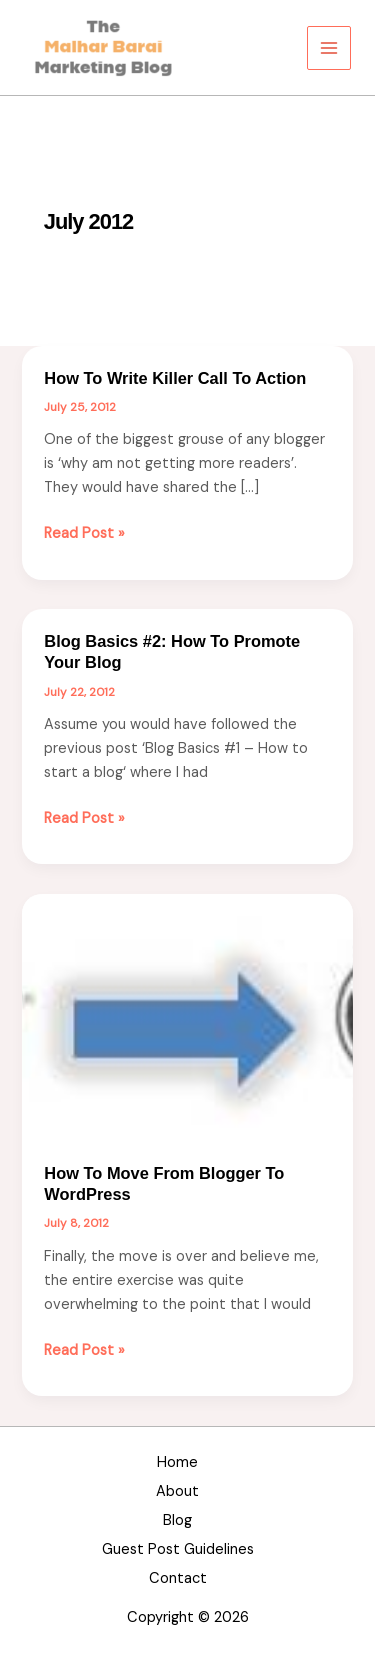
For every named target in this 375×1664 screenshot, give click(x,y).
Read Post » (84, 534)
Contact (178, 1578)
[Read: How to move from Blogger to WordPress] (187, 1016)
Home (177, 1462)
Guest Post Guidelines (178, 1549)
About (177, 1491)
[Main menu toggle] (329, 48)
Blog (177, 1520)
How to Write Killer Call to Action (175, 378)
